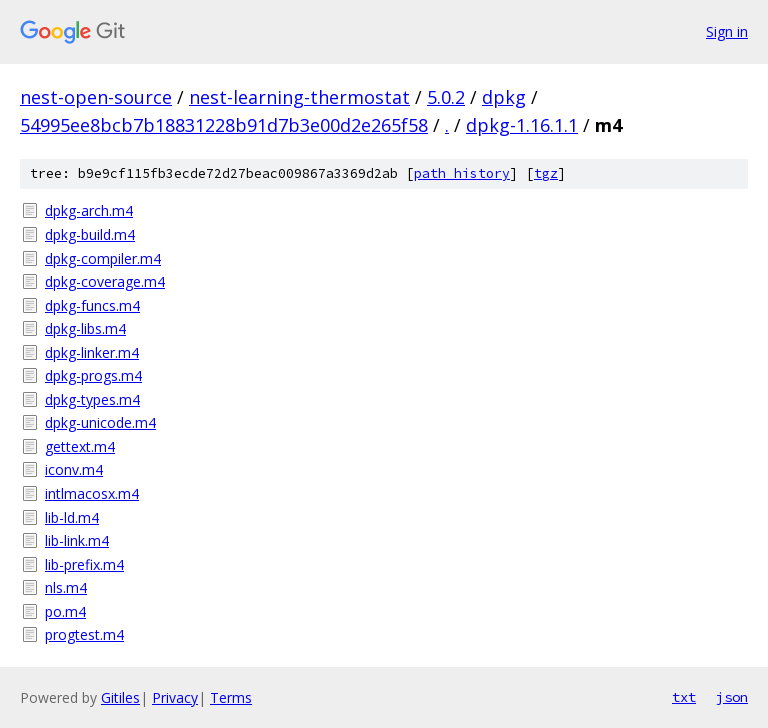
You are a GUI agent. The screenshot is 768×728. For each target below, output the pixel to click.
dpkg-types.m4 (92, 399)
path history (462, 173)
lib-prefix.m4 (84, 564)
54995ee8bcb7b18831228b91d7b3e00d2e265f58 (224, 125)
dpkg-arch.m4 (89, 210)
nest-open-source (96, 97)
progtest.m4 (84, 634)
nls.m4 (66, 587)
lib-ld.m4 (72, 517)
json (732, 697)
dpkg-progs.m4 (93, 375)
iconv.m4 (74, 469)
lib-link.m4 (77, 540)
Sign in (727, 31)
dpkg (504, 97)
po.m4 (65, 611)
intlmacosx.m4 (92, 493)
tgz (546, 173)
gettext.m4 (80, 446)
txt (684, 697)
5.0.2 (446, 97)
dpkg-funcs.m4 (92, 305)
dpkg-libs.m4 (85, 328)
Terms (231, 697)
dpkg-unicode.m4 (100, 422)
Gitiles (120, 697)
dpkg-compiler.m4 (103, 258)
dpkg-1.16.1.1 (522, 125)
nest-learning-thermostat (299, 97)
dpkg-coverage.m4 (105, 281)
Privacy (175, 697)
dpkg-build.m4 (90, 234)
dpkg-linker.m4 (92, 352)
